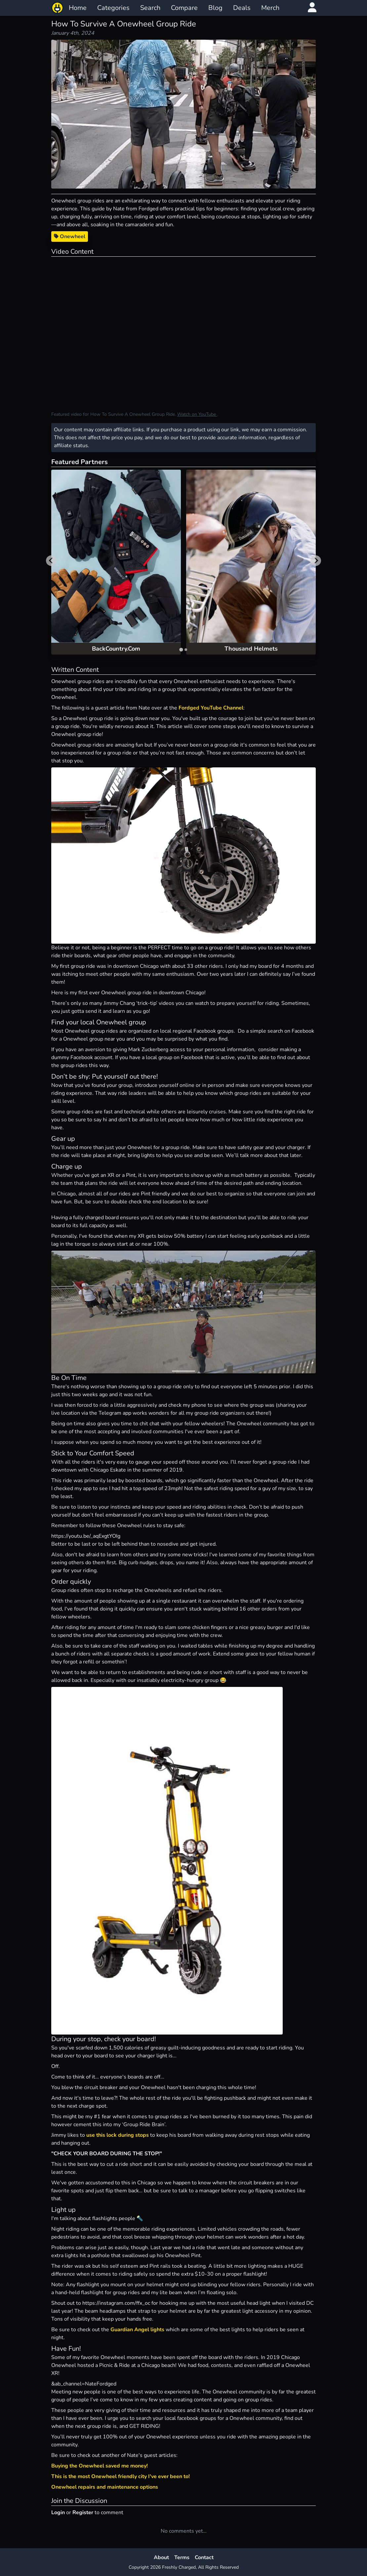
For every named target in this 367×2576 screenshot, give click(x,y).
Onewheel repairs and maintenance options (104, 2487)
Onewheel (69, 236)
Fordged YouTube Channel (211, 707)
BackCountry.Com (116, 649)
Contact (204, 2557)
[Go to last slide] (51, 560)
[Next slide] (315, 560)
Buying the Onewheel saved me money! (99, 2465)
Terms (181, 2557)
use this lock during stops (117, 2135)
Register (82, 2512)
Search (150, 7)
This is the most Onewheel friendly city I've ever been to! (120, 2476)
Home (78, 7)
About (161, 2557)
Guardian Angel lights (137, 2329)
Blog (215, 7)
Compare (184, 7)
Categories (113, 7)
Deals (242, 7)
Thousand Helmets (251, 649)
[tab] (181, 649)
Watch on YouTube (197, 414)
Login (58, 2512)
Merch (270, 7)
